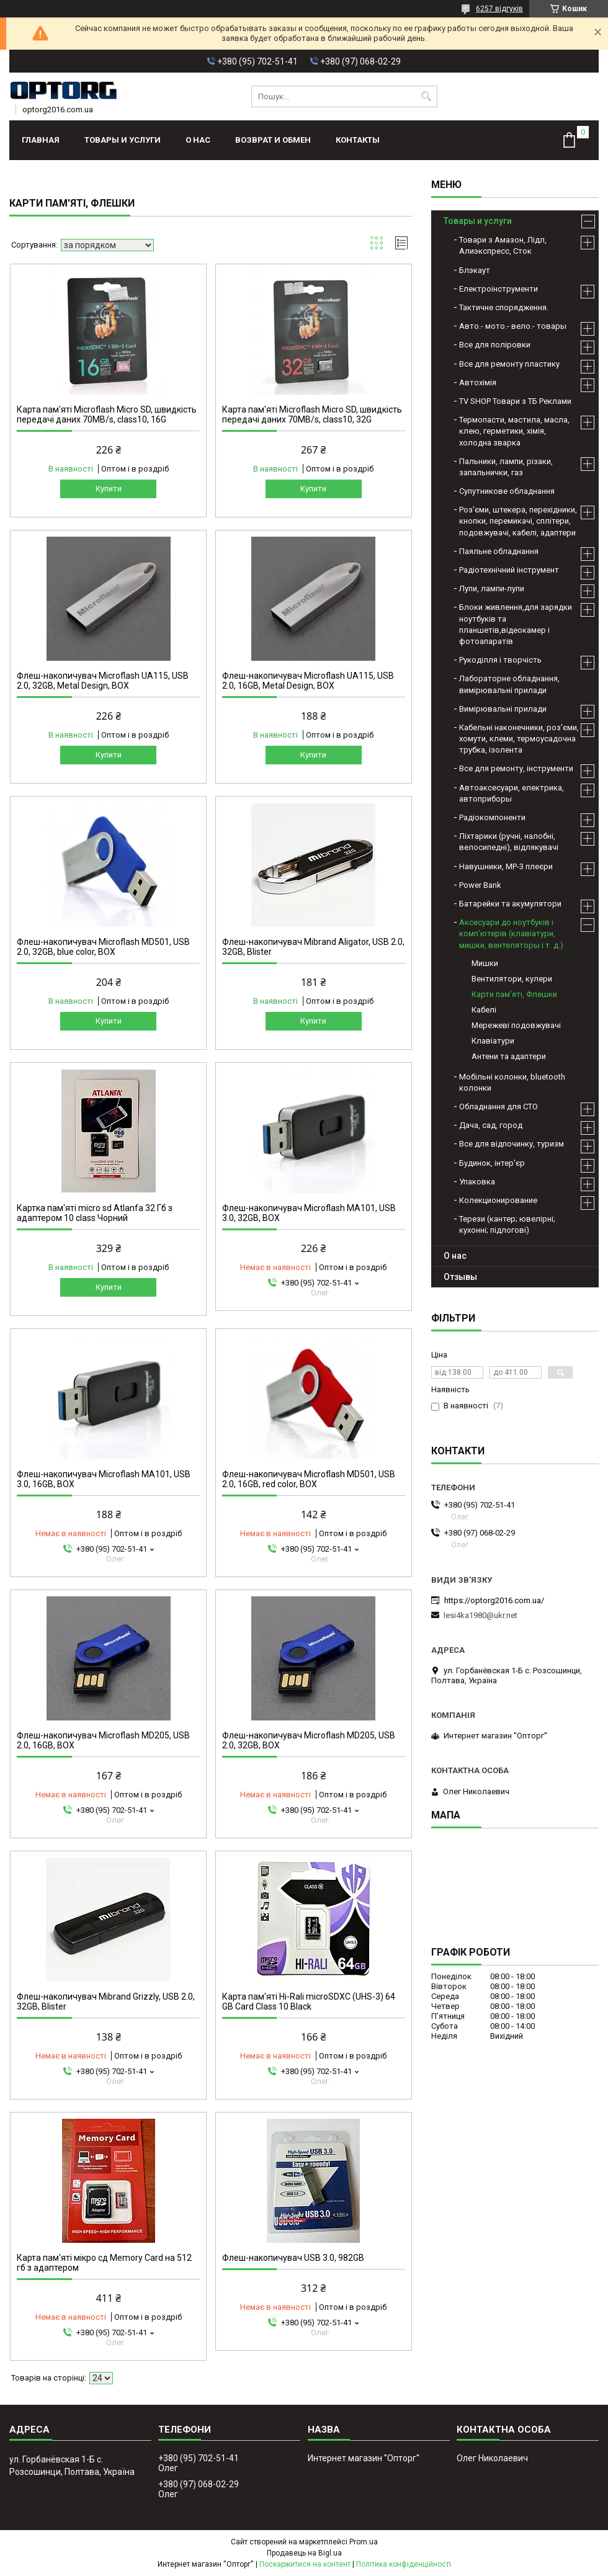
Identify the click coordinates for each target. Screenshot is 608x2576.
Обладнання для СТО (498, 1106)
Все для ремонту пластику (509, 364)
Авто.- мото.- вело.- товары (512, 326)
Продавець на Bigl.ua (304, 2553)
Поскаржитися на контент (305, 2564)
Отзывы (460, 1277)
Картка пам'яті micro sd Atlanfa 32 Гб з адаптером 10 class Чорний (94, 1213)
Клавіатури (493, 1040)
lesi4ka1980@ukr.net (480, 1615)
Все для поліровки (494, 344)
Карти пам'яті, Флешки (514, 994)
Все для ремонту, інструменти (516, 768)
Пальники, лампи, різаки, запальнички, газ (506, 467)
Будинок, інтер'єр (492, 1163)
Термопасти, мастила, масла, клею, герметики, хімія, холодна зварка (514, 431)
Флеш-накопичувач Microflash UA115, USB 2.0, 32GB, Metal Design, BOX (103, 681)
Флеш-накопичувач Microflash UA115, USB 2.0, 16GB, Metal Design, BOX (308, 681)
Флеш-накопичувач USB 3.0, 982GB (293, 2258)
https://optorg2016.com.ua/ (494, 1600)
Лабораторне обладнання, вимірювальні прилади (509, 684)
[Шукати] (426, 96)
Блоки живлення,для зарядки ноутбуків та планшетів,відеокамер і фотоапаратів (515, 624)
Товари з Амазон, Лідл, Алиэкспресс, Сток (503, 245)
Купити (109, 488)
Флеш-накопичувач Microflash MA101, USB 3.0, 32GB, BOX (309, 1213)
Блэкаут (474, 270)
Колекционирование (498, 1200)
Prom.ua (363, 2542)
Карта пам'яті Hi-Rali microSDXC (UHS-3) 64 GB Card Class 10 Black (308, 2001)
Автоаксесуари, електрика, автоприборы (511, 793)
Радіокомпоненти (492, 817)
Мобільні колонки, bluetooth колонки (512, 1082)
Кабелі (484, 1009)
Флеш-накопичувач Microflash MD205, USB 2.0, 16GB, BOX (103, 1740)
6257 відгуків (499, 8)
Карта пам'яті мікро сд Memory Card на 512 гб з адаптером (104, 2263)
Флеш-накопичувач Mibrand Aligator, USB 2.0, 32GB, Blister (313, 947)
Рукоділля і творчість (500, 659)
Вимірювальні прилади (503, 708)
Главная (41, 140)
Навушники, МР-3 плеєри (506, 866)
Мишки (485, 963)
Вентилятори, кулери (512, 978)
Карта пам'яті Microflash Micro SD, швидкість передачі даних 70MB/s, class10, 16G (107, 414)
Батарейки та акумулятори (510, 903)
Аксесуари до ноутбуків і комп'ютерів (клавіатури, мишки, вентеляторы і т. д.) (511, 933)
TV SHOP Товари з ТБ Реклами (515, 401)
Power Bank (480, 885)
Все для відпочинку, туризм (511, 1143)
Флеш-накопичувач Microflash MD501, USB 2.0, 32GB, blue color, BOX (103, 947)
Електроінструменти (498, 288)
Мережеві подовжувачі (516, 1025)
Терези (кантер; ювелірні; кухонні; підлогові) (507, 1224)
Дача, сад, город (490, 1125)
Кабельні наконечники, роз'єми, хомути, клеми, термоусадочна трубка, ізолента (519, 738)
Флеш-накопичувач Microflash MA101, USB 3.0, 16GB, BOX (103, 1479)
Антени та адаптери (509, 1056)
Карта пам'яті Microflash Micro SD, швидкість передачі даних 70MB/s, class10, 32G (312, 414)
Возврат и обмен (273, 140)
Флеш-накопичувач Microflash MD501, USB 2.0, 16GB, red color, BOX (308, 1479)
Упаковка (477, 1181)
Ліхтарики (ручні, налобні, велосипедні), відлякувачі (508, 841)
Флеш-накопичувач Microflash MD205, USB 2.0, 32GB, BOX (308, 1740)
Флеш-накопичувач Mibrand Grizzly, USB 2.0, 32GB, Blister (106, 2001)
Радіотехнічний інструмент (509, 570)
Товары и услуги (122, 140)
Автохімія (477, 382)
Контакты (358, 140)
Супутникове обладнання (507, 491)
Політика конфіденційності (403, 2564)
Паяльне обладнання (499, 551)
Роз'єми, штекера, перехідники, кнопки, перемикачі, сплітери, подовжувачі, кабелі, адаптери (518, 521)
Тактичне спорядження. (503, 307)
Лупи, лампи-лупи (491, 588)
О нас (198, 140)
